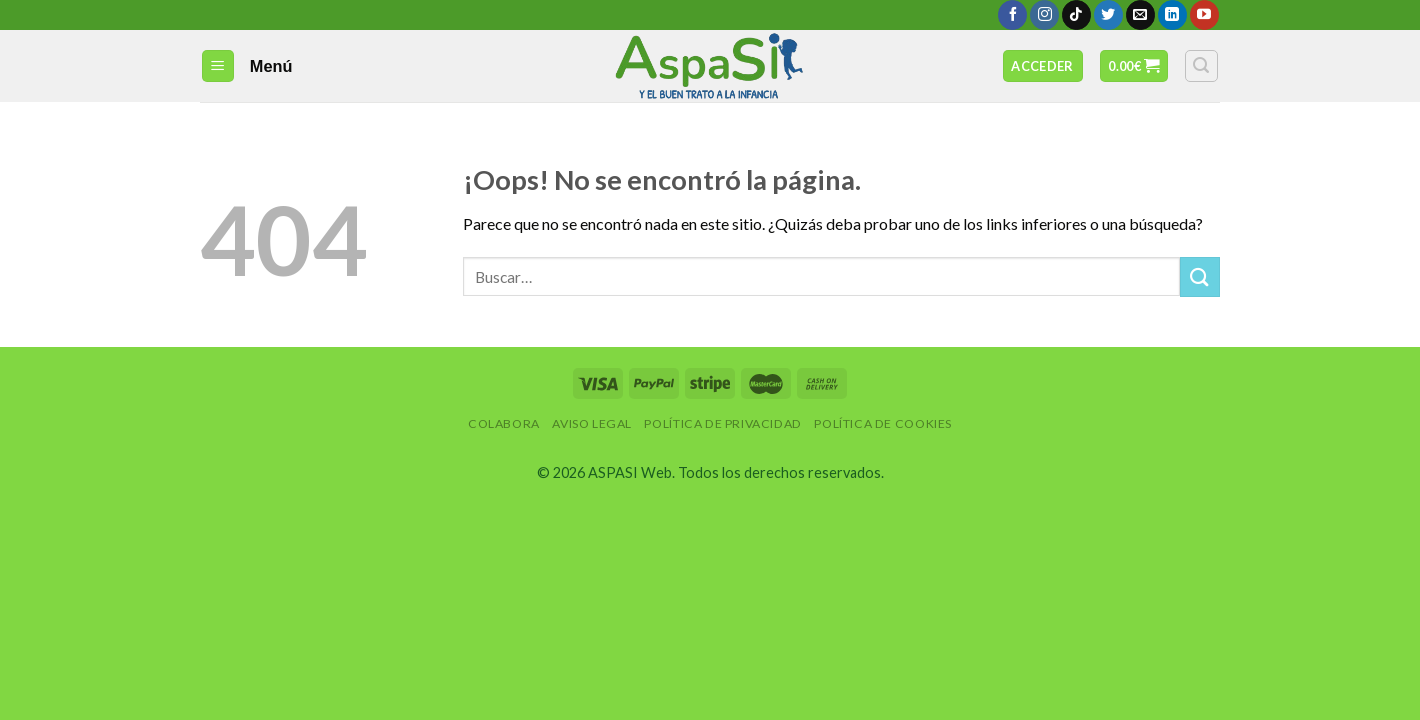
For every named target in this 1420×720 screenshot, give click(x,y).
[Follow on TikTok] (1076, 15)
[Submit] (1200, 276)
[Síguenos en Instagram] (1044, 15)
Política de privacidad (722, 423)
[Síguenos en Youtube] (1204, 15)
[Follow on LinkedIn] (1172, 15)
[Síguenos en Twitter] (1108, 15)
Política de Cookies (883, 423)
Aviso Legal (592, 423)
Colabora (504, 423)
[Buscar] (1202, 66)
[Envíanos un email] (1140, 15)
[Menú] (218, 66)
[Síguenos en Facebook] (1012, 15)
